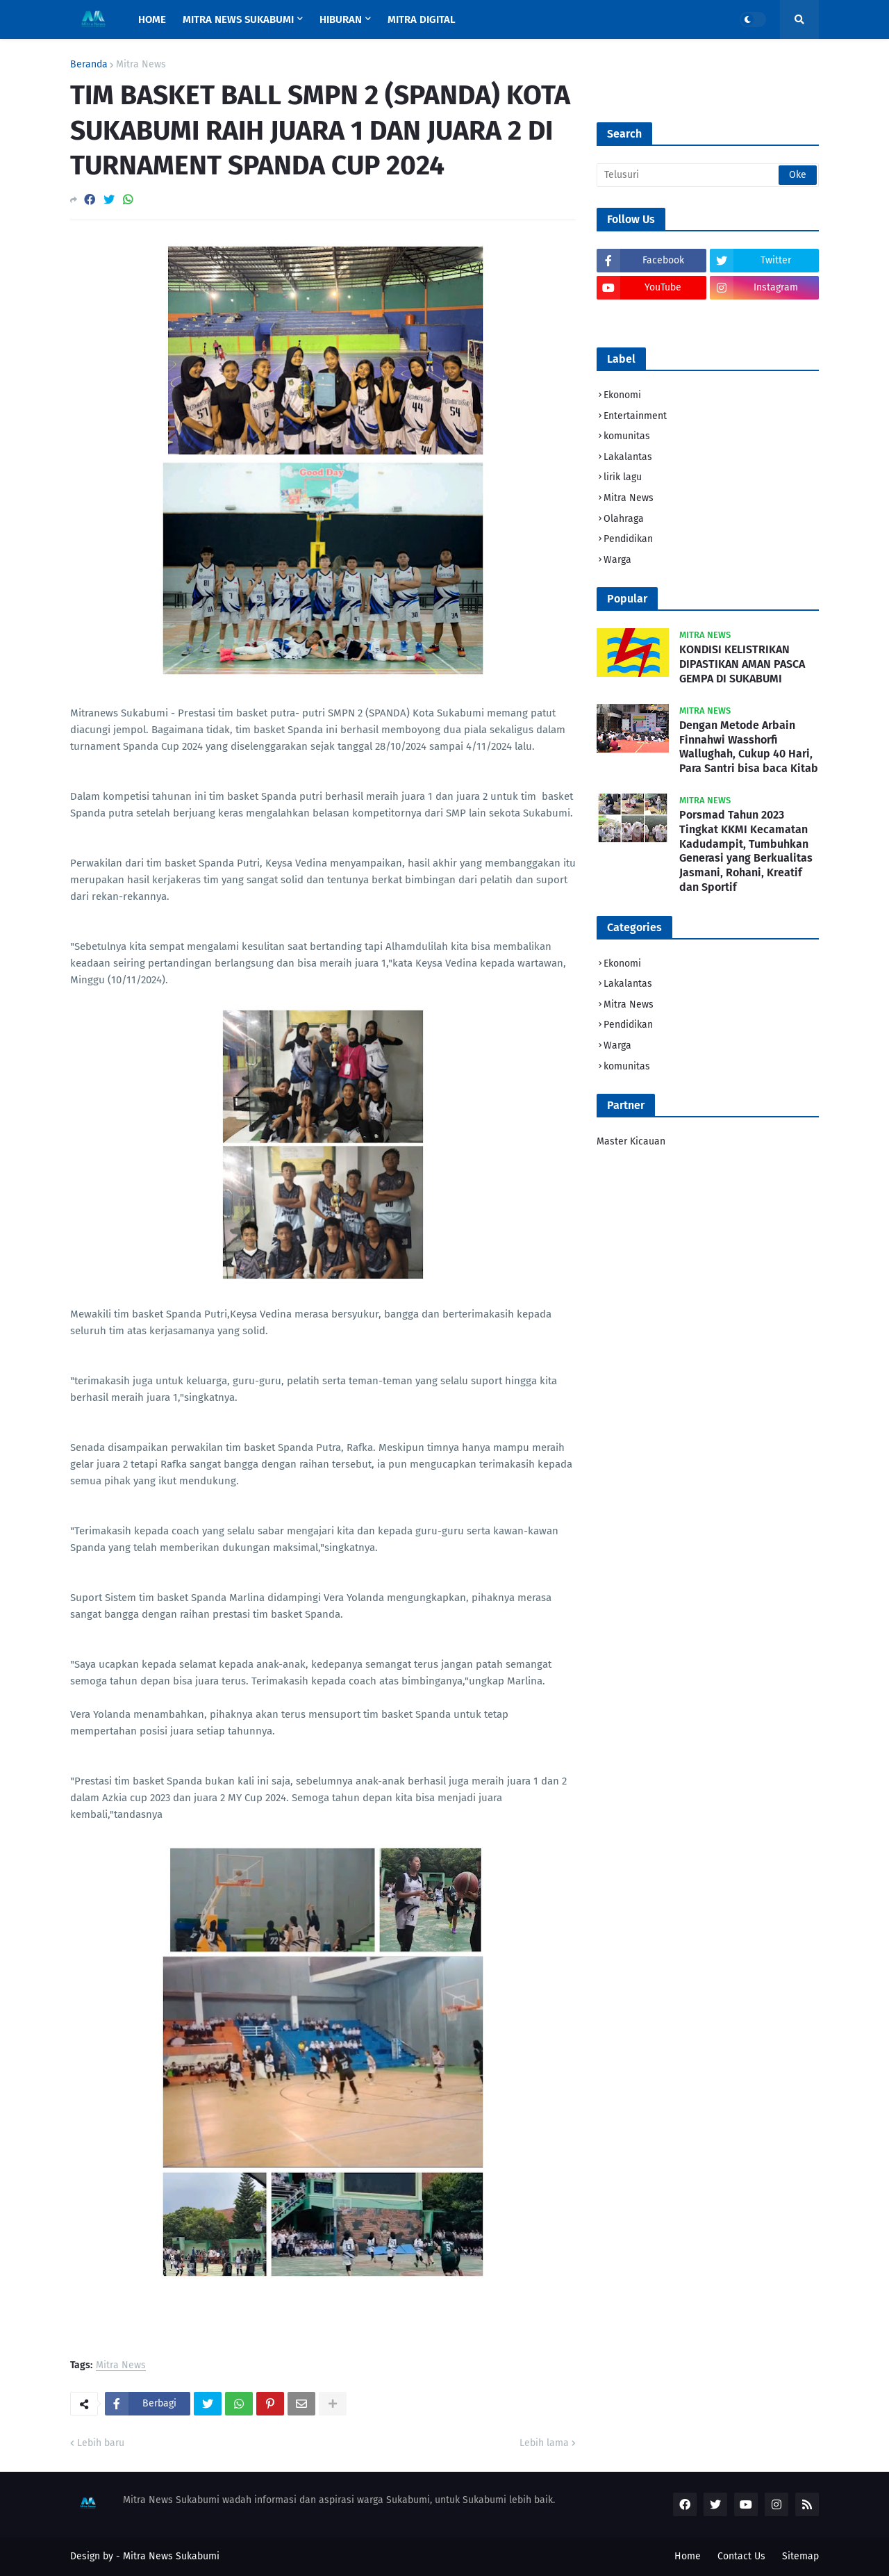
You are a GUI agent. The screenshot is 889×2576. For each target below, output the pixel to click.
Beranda (89, 64)
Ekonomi (622, 395)
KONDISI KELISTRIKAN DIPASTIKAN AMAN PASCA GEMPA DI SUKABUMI (742, 664)
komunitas (627, 436)
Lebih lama (544, 2443)
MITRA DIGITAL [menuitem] (422, 19)
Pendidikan (628, 539)
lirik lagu (623, 477)
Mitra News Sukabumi (171, 2556)
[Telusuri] (708, 175)
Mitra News (141, 64)
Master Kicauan (631, 1141)
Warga (617, 560)
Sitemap (800, 2556)
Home (687, 2556)
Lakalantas (628, 457)
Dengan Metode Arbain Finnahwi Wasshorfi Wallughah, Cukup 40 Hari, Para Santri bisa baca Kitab (748, 747)
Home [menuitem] (152, 19)
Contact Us (741, 2556)
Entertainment (635, 416)
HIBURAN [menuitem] (340, 19)
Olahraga (624, 519)
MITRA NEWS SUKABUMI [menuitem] (238, 19)
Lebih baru (100, 2443)
